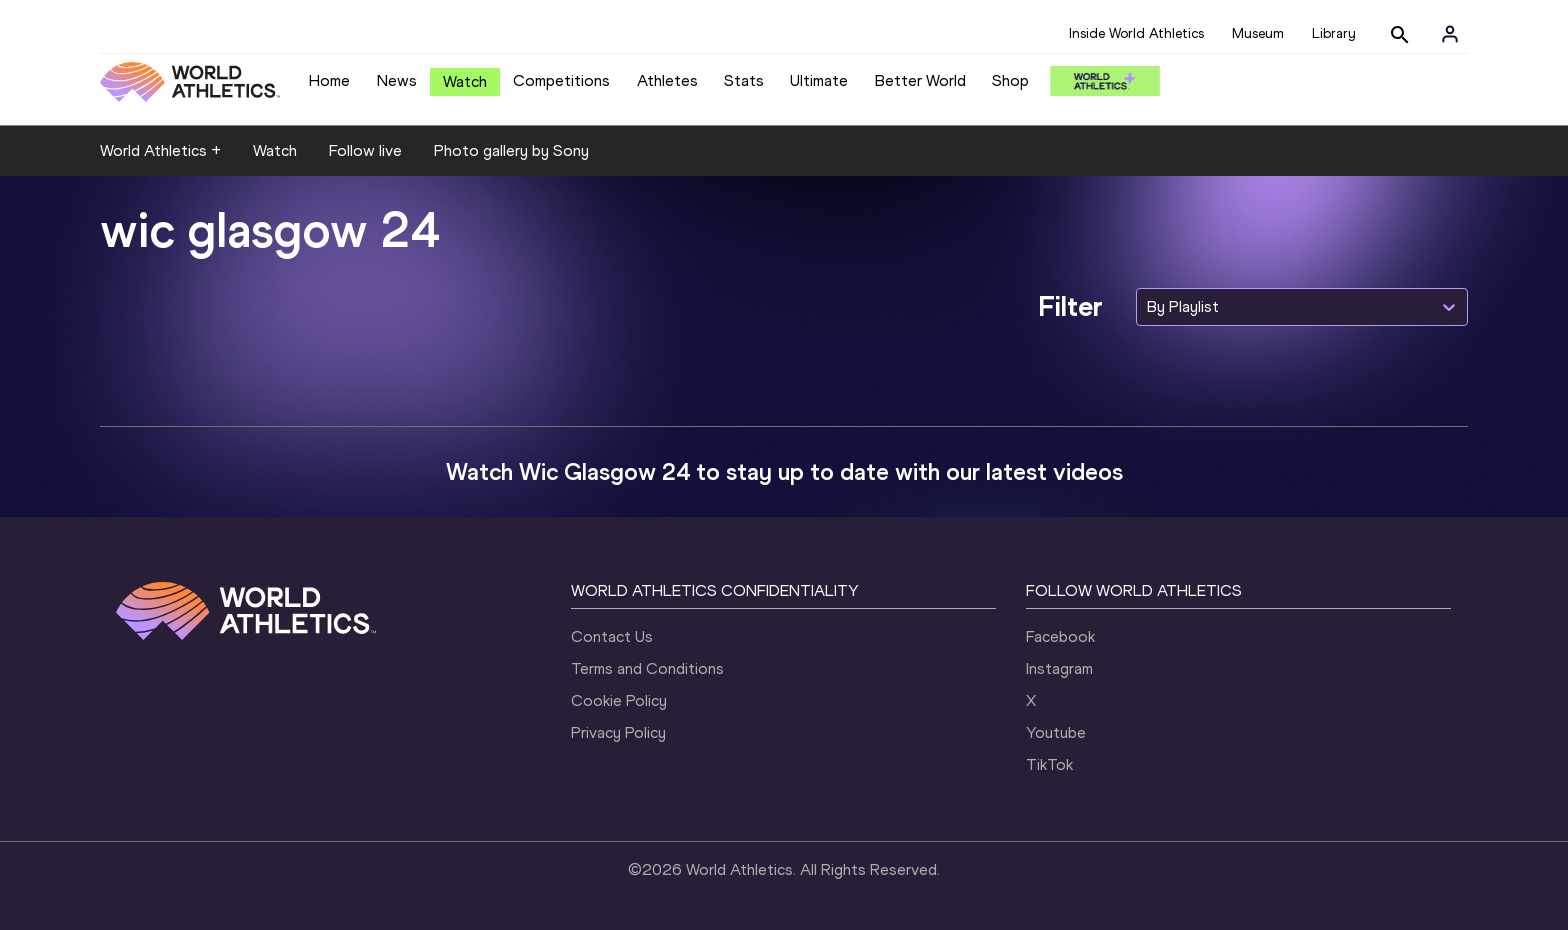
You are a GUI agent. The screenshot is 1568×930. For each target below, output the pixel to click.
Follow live (365, 150)
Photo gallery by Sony (511, 150)
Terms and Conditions (647, 668)
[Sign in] (1450, 34)
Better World (920, 80)
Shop (1010, 80)
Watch (465, 81)
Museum (1258, 33)
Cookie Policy (619, 700)
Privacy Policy (618, 732)
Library (1334, 33)
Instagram (1059, 668)
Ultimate (819, 80)
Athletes (667, 80)
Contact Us (612, 636)
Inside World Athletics (1136, 33)
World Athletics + (160, 150)
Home (329, 80)
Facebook (1060, 636)
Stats (744, 80)
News (397, 80)
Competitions (561, 80)
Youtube (1056, 732)
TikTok (1049, 764)
